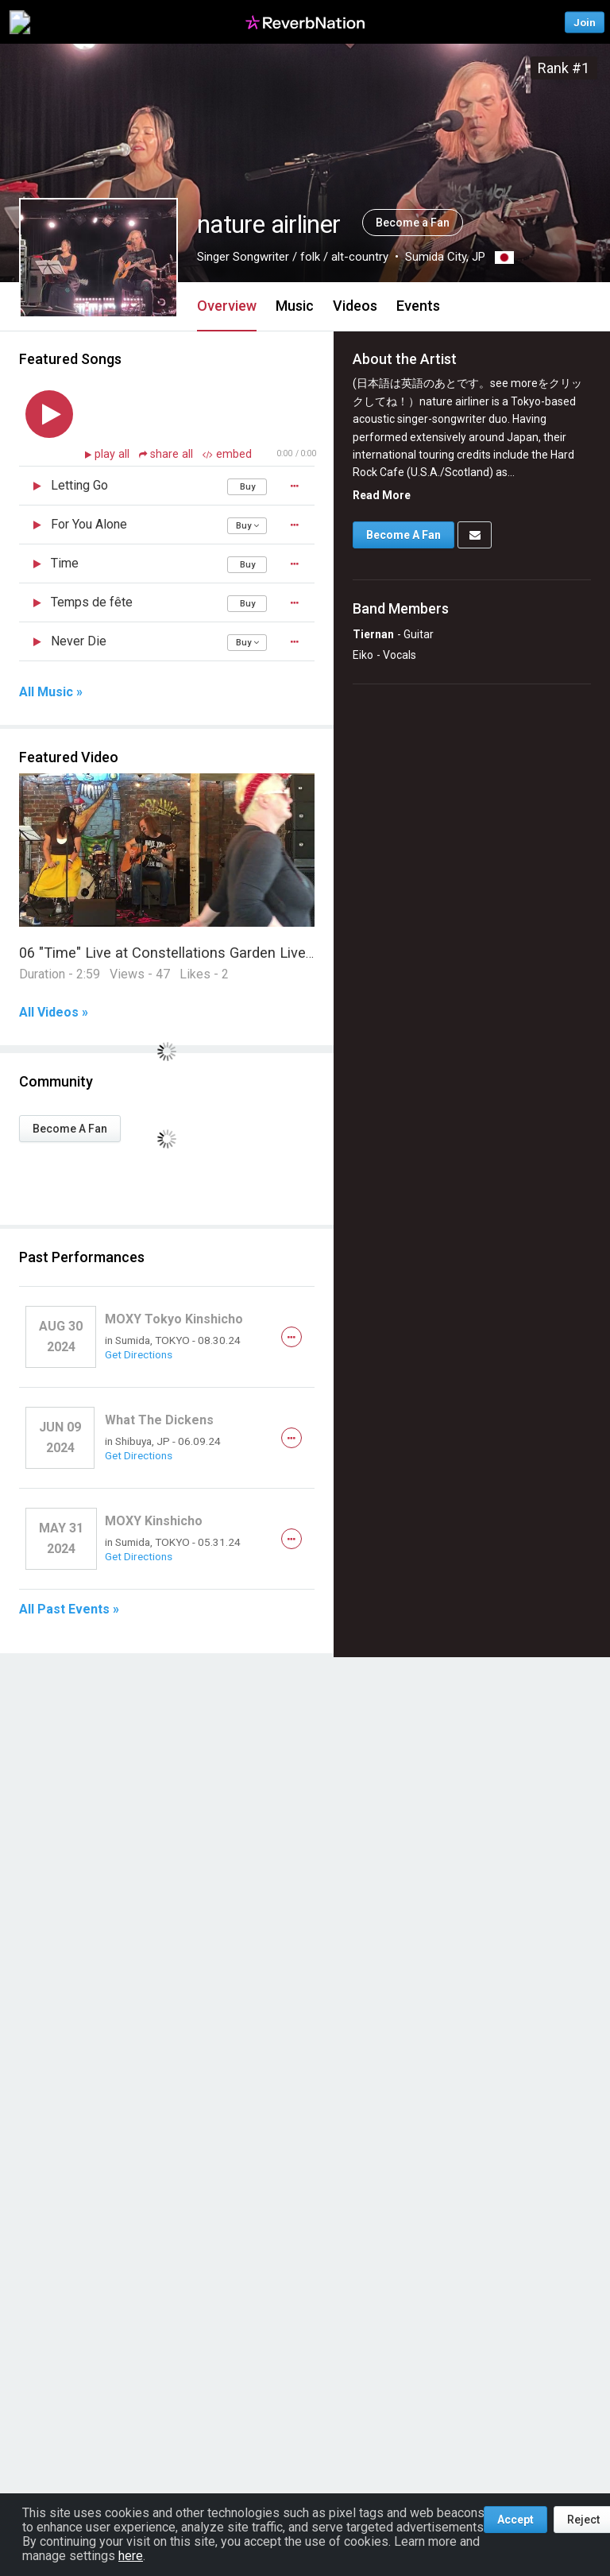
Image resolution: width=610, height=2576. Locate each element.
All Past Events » (69, 1609)
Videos (355, 305)
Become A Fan (70, 1128)
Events (418, 305)
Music (295, 305)
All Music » (51, 692)
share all (167, 454)
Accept (515, 2519)
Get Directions (138, 1354)
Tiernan (373, 634)
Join (584, 22)
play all (114, 454)
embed (227, 454)
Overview (227, 305)
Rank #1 (563, 68)
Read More (382, 495)
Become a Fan (413, 222)
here (130, 2555)
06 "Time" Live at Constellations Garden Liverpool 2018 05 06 (217, 952)
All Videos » (53, 1012)
